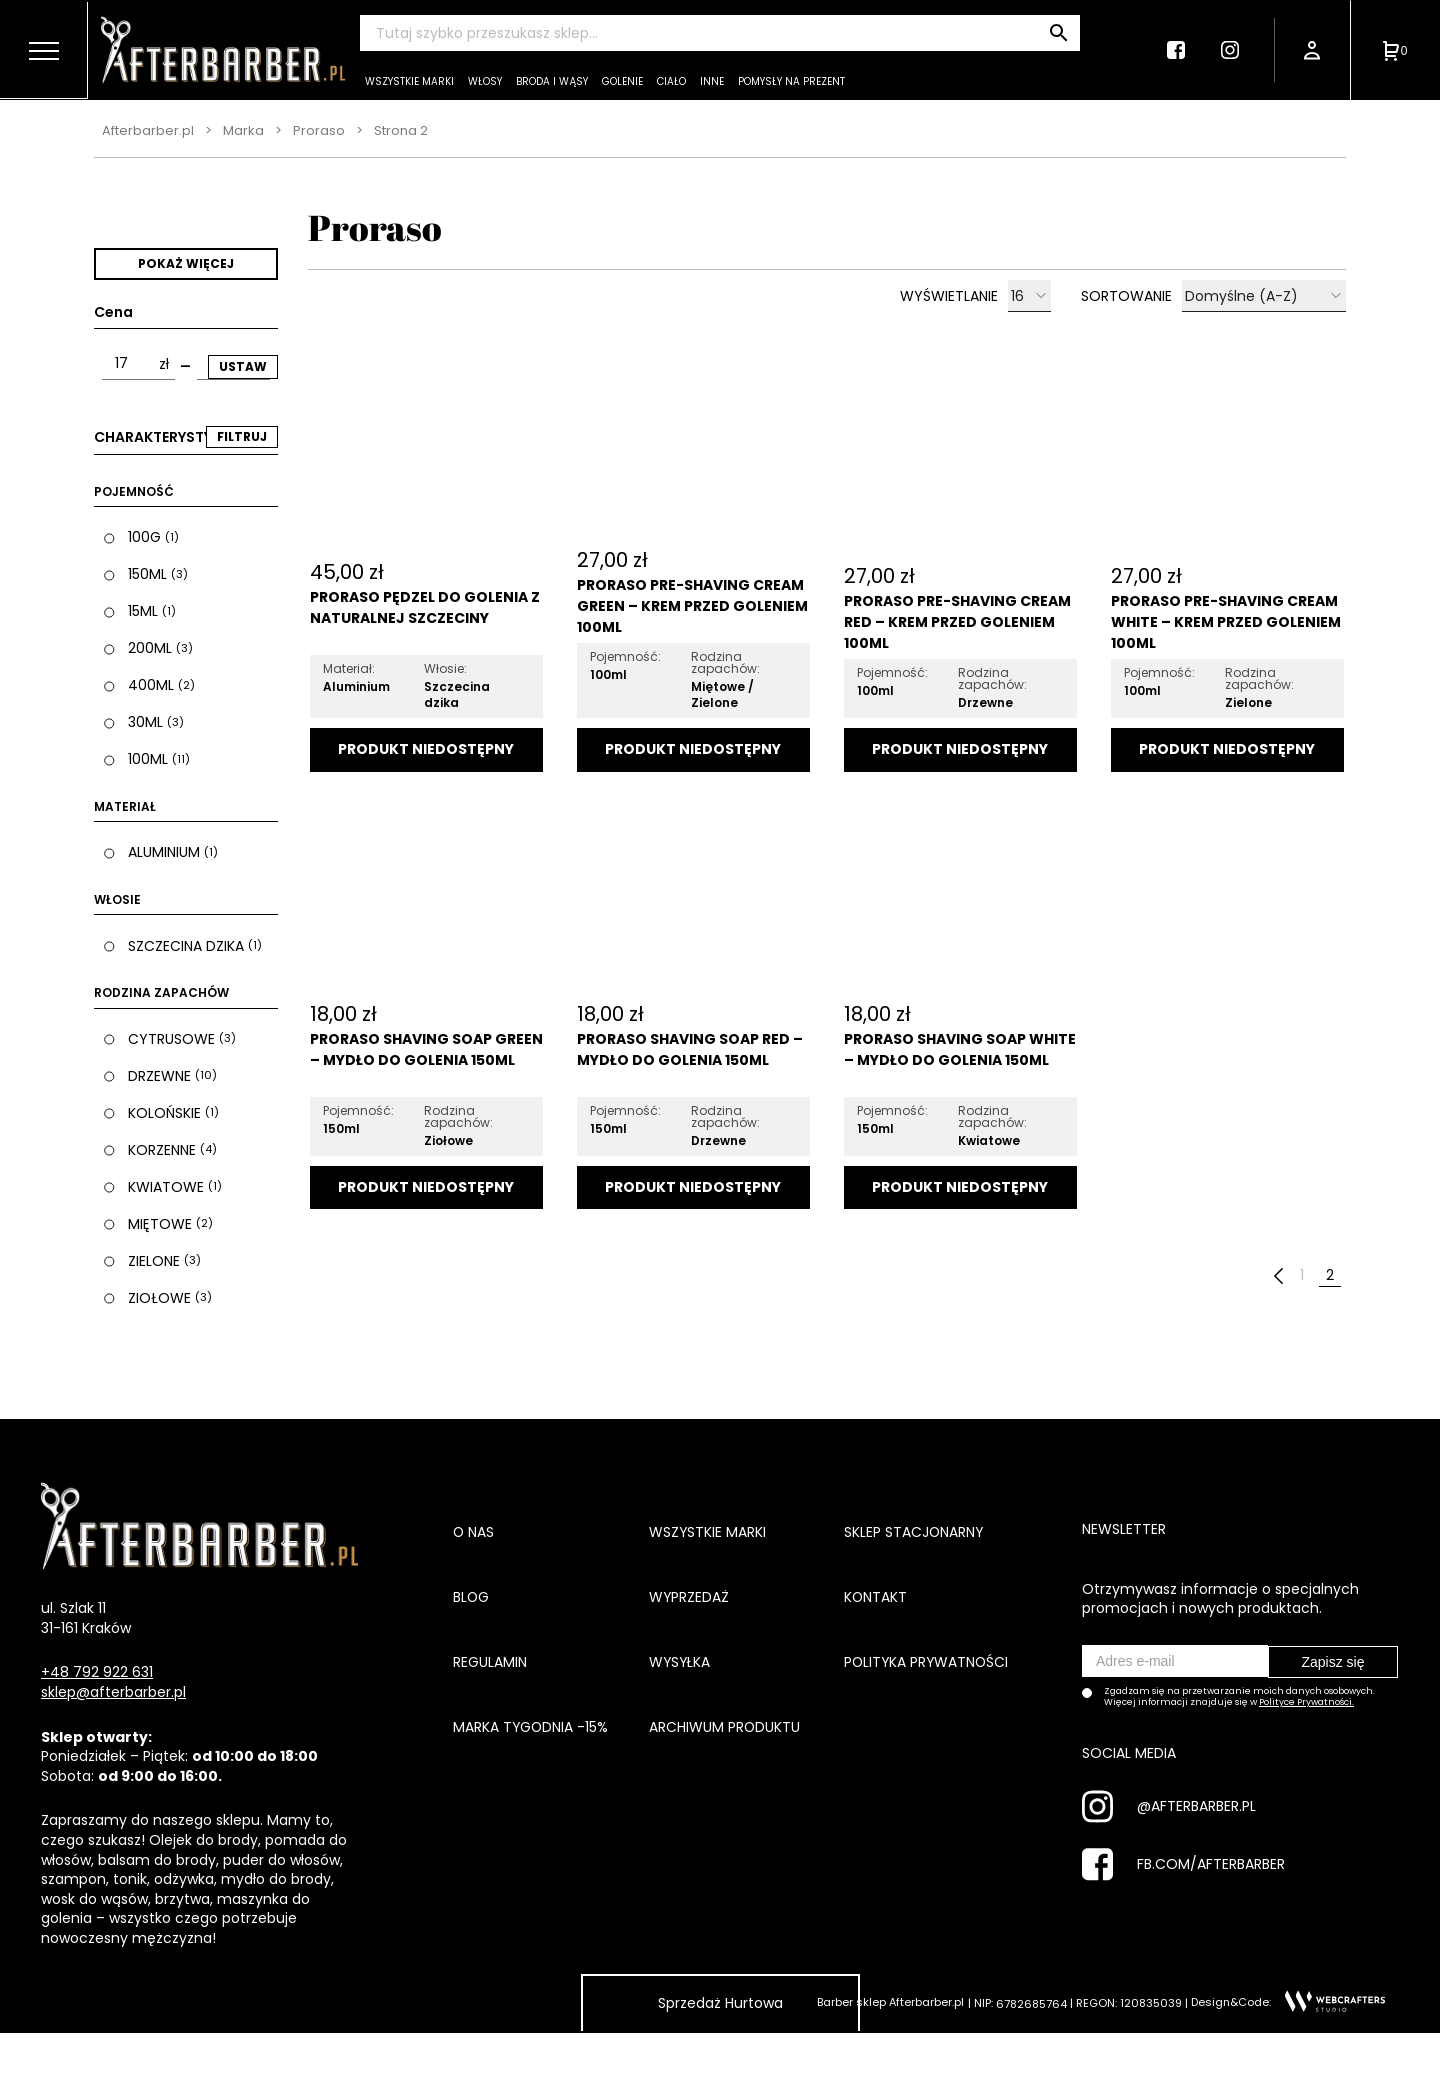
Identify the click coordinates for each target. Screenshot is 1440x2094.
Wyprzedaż (689, 1597)
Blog (471, 1597)
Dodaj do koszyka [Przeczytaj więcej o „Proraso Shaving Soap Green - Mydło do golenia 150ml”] (426, 1188)
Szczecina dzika (186, 946)
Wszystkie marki (409, 81)
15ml (143, 611)
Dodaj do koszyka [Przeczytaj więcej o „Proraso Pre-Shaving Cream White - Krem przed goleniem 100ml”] (1227, 750)
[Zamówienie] (1264, 296)
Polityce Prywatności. (1306, 1701)
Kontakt (876, 1597)
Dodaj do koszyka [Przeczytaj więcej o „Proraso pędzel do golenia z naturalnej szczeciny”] (426, 750)
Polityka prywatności (928, 1662)
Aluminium (164, 852)
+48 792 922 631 (97, 1672)
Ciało (671, 81)
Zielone (154, 1261)
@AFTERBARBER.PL (1196, 1805)
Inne (712, 81)
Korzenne (162, 1150)
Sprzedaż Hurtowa (720, 2003)
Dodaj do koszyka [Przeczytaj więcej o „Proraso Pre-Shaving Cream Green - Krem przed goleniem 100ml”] (693, 750)
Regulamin (490, 1662)
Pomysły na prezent (791, 81)
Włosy (485, 81)
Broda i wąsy (552, 81)
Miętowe (160, 1224)
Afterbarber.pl (148, 130)
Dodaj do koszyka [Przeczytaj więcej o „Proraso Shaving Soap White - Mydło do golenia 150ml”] (960, 1188)
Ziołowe (159, 1298)
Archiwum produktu (725, 1727)
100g (144, 537)
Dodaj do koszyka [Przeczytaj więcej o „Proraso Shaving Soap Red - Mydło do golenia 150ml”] (693, 1188)
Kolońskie (164, 1113)
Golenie (622, 81)
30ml (145, 722)
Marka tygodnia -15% (531, 1727)
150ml (147, 574)
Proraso (319, 130)
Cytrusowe (171, 1039)
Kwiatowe (166, 1187)
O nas (474, 1532)
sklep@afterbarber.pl (113, 1692)
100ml (148, 759)
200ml (150, 648)
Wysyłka (681, 1662)
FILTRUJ (242, 436)
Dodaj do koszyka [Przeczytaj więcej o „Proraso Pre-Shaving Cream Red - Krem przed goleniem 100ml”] (960, 750)
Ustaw (243, 366)
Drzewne (159, 1076)
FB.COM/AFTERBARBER (1211, 1863)
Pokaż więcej (186, 263)
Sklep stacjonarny (914, 1532)
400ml (151, 685)
